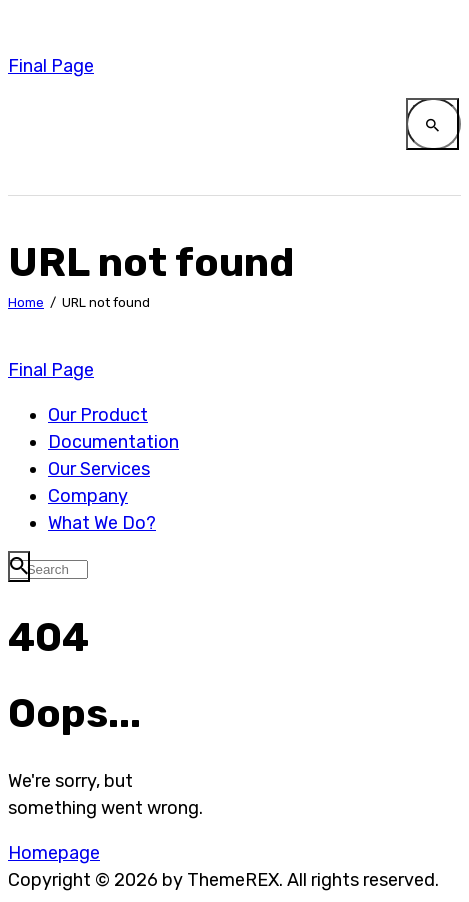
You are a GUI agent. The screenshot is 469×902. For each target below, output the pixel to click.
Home (26, 302)
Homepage (54, 853)
